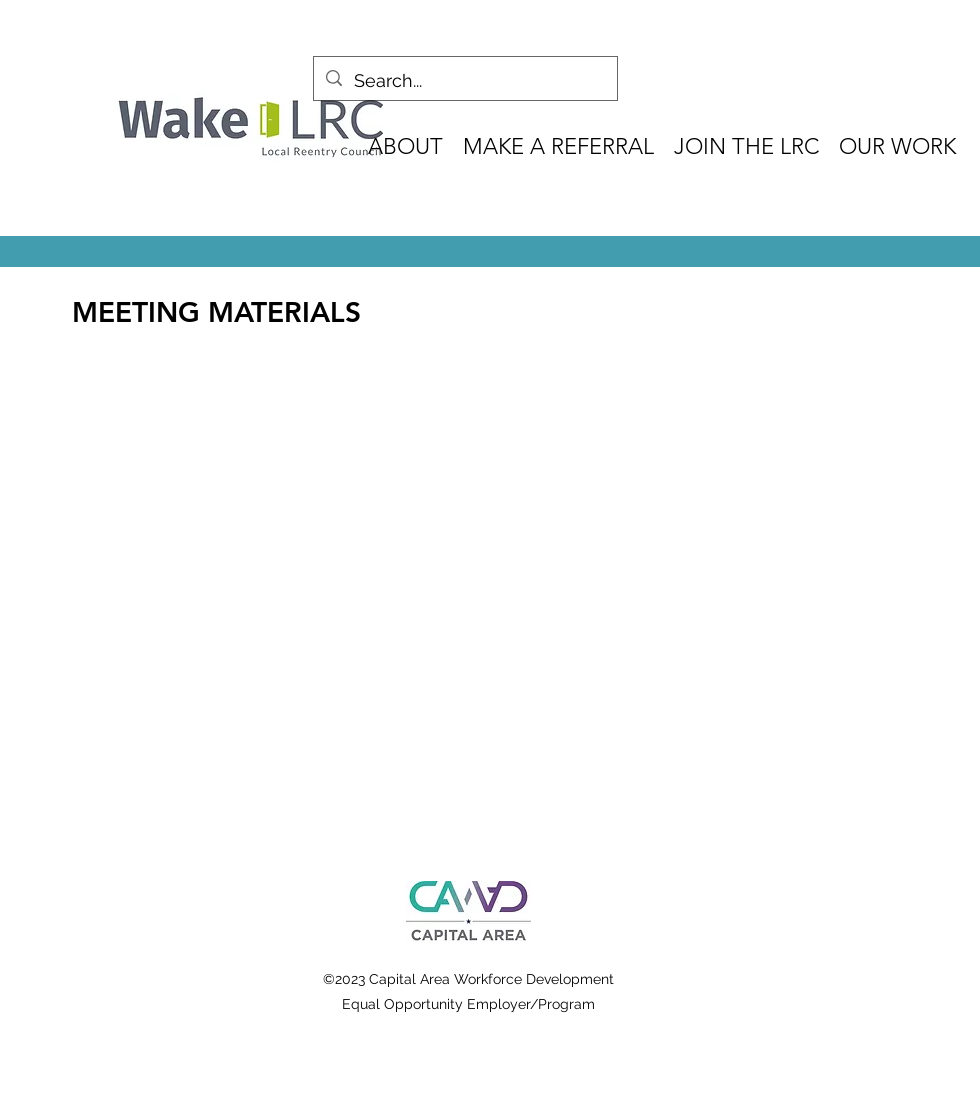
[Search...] (464, 81)
